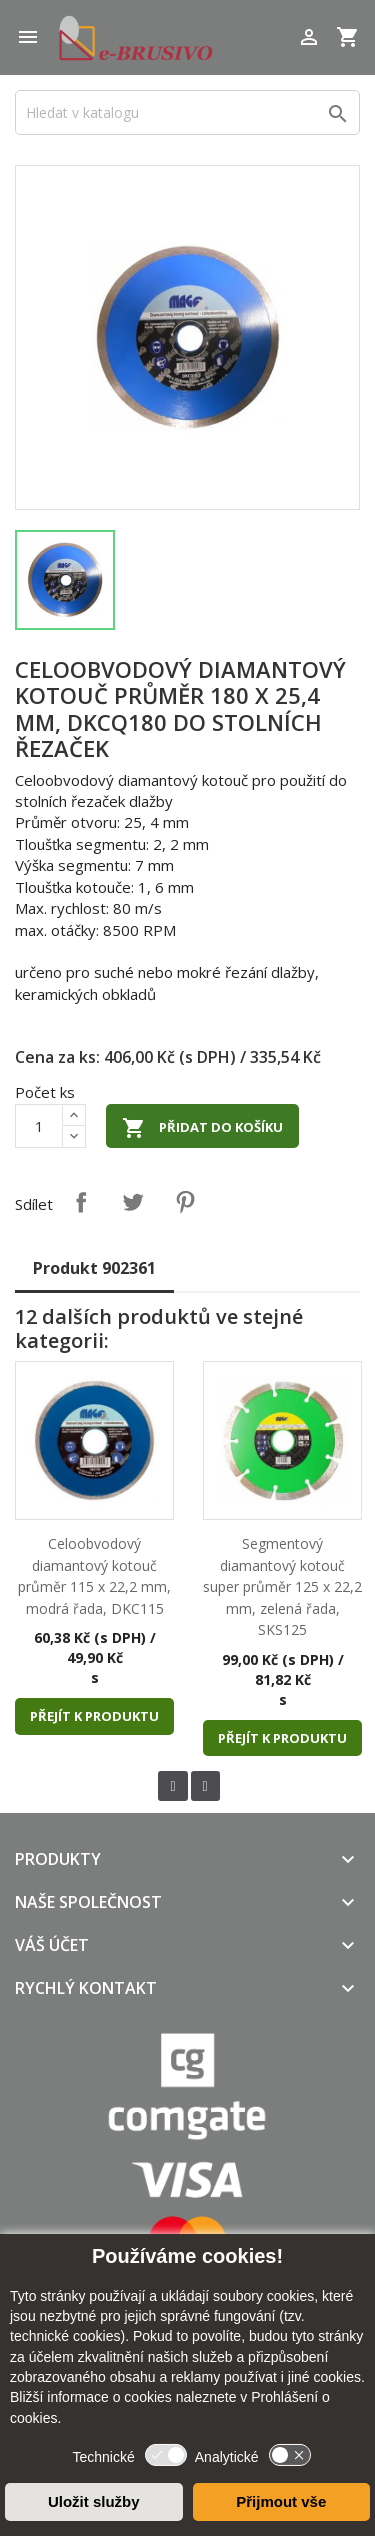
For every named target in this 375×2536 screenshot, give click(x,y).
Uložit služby (94, 2501)
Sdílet (81, 1202)
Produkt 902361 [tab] (94, 1268)
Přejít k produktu (94, 1716)
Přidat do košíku (202, 1128)
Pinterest (185, 1202)
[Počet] (39, 1126)
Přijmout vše (281, 2501)
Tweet (133, 1202)
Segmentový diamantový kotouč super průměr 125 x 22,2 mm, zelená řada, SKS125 (282, 1586)
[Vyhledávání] (187, 112)
